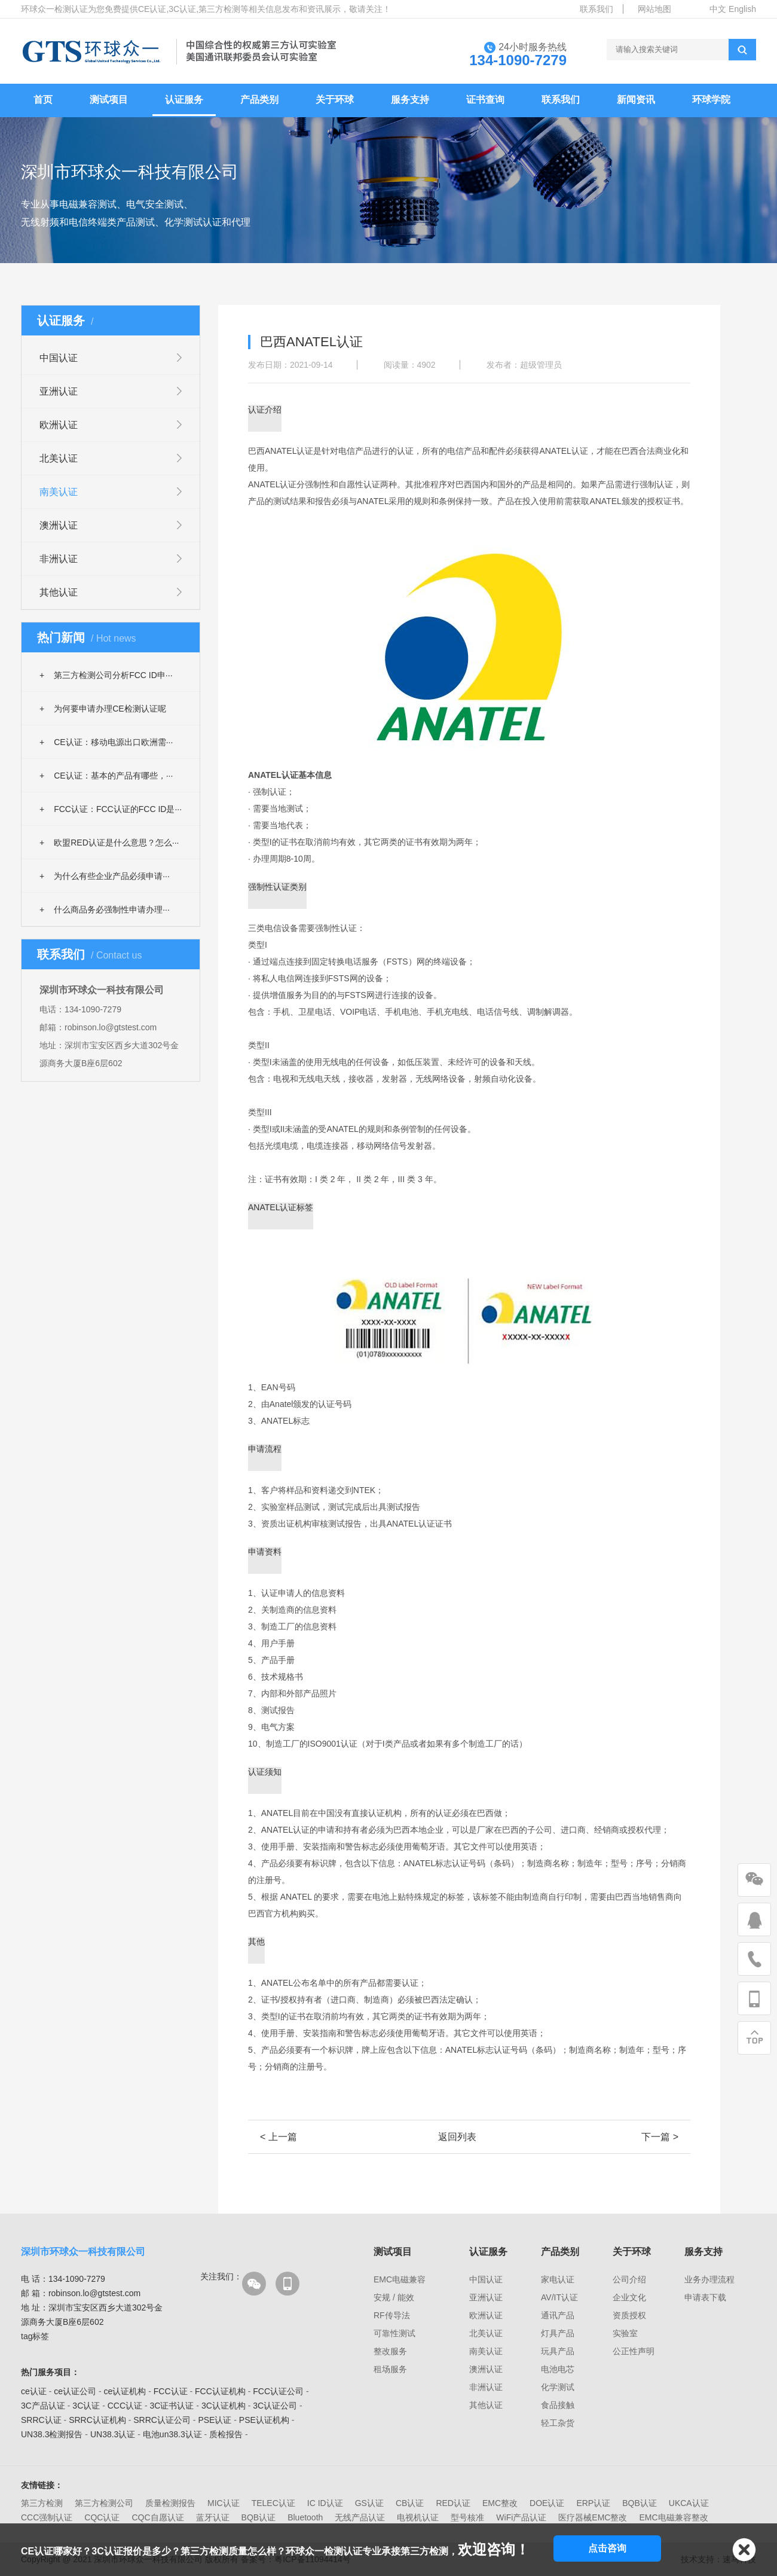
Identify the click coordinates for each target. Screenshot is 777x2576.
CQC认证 (102, 2517)
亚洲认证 (58, 391)
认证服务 (184, 99)
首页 (43, 99)
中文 (717, 9)
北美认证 (58, 458)
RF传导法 (392, 2315)
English (742, 9)
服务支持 (410, 99)
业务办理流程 (709, 2279)
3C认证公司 (275, 2405)
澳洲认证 (58, 525)
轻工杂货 (557, 2423)
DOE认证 (547, 2503)
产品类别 (259, 99)
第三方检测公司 (104, 2503)
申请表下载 (705, 2297)
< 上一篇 (278, 2137)
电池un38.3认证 (172, 2434)
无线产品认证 (360, 2517)
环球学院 (711, 99)
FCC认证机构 (220, 2391)
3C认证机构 (223, 2405)
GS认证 (369, 2503)
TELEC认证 (273, 2503)
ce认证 (34, 2391)
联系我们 (596, 9)
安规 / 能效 (394, 2297)
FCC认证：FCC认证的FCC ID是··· (110, 809)
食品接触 (557, 2405)
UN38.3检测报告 (51, 2434)
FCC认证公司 (278, 2391)
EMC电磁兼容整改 (673, 2517)
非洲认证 (58, 559)
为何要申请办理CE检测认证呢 (102, 708)
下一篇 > (659, 2137)
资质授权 (629, 2315)
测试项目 (109, 99)
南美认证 (58, 492)
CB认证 (410, 2503)
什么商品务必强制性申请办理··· (104, 909)
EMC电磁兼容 (400, 2279)
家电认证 (557, 2279)
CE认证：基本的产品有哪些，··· (106, 775)
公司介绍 (629, 2279)
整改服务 (390, 2351)
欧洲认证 (58, 425)
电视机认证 (418, 2517)
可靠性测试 (394, 2333)
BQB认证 (639, 2503)
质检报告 (226, 2434)
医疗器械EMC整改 (592, 2517)
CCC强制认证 (46, 2517)
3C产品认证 (43, 2405)
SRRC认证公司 (162, 2420)
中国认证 (58, 358)
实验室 (625, 2333)
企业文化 (629, 2297)
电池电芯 (557, 2369)
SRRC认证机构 (97, 2420)
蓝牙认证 (213, 2517)
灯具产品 (557, 2333)
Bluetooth (305, 2517)
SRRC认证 (41, 2420)
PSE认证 (214, 2420)
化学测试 (557, 2387)
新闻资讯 (636, 99)
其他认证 (58, 592)
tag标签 (35, 2336)
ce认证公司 (75, 2391)
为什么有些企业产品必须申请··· (104, 876)
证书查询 (485, 99)
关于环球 (335, 99)
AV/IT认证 (559, 2297)
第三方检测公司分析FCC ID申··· (106, 675)
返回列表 (457, 2137)
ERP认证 (593, 2503)
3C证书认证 (172, 2405)
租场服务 (390, 2369)
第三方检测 (42, 2503)
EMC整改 (500, 2503)
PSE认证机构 (264, 2420)
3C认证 (86, 2405)
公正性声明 (633, 2351)
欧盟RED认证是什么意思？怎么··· (109, 842)
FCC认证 (171, 2391)
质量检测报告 (170, 2503)
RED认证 (453, 2503)
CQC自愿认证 (157, 2517)
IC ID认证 (325, 2503)
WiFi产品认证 (521, 2517)
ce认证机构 (125, 2391)
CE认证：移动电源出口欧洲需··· (106, 742)
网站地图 (654, 9)
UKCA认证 (689, 2503)
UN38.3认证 (112, 2434)
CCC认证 (125, 2405)
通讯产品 (557, 2315)
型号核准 (467, 2517)
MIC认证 (223, 2503)
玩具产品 (557, 2351)
